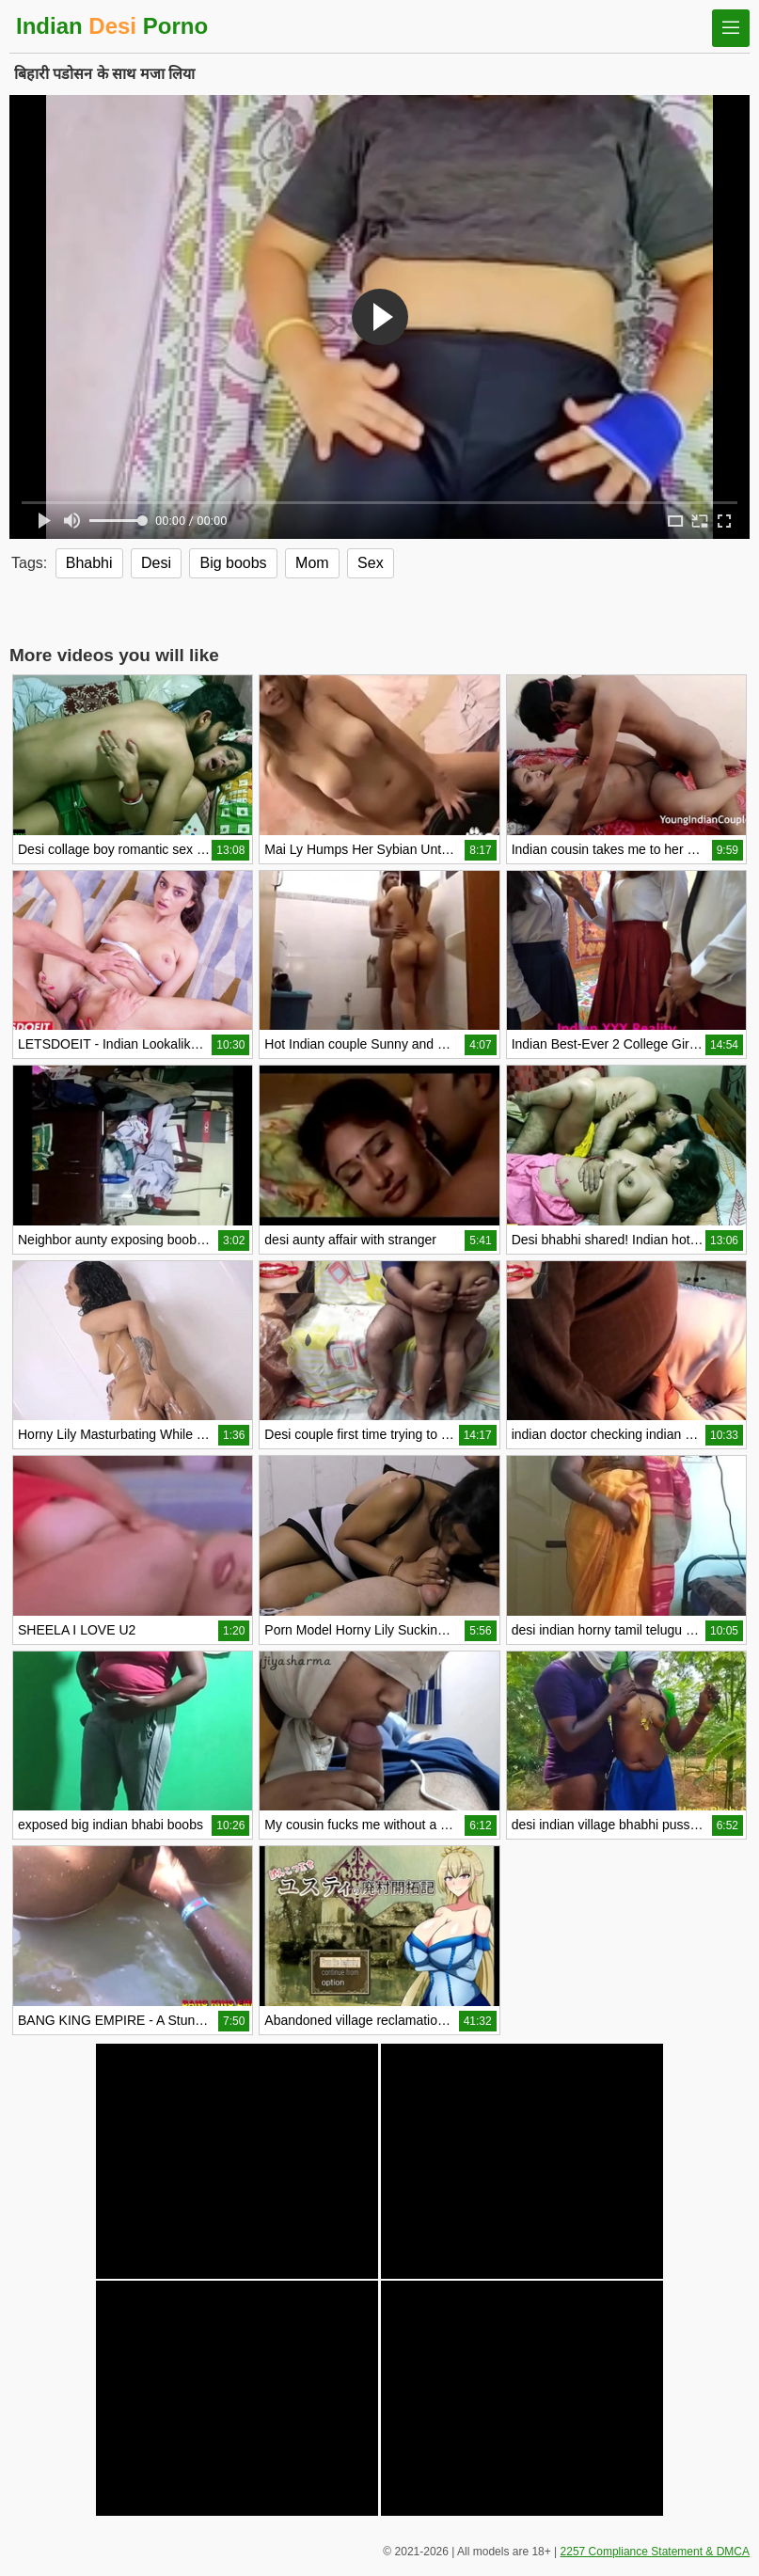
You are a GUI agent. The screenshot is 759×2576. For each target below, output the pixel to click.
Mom (312, 563)
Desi (156, 563)
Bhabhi (89, 563)
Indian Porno (112, 26)
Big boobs (232, 563)
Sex (370, 563)
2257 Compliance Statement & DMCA (655, 2551)
